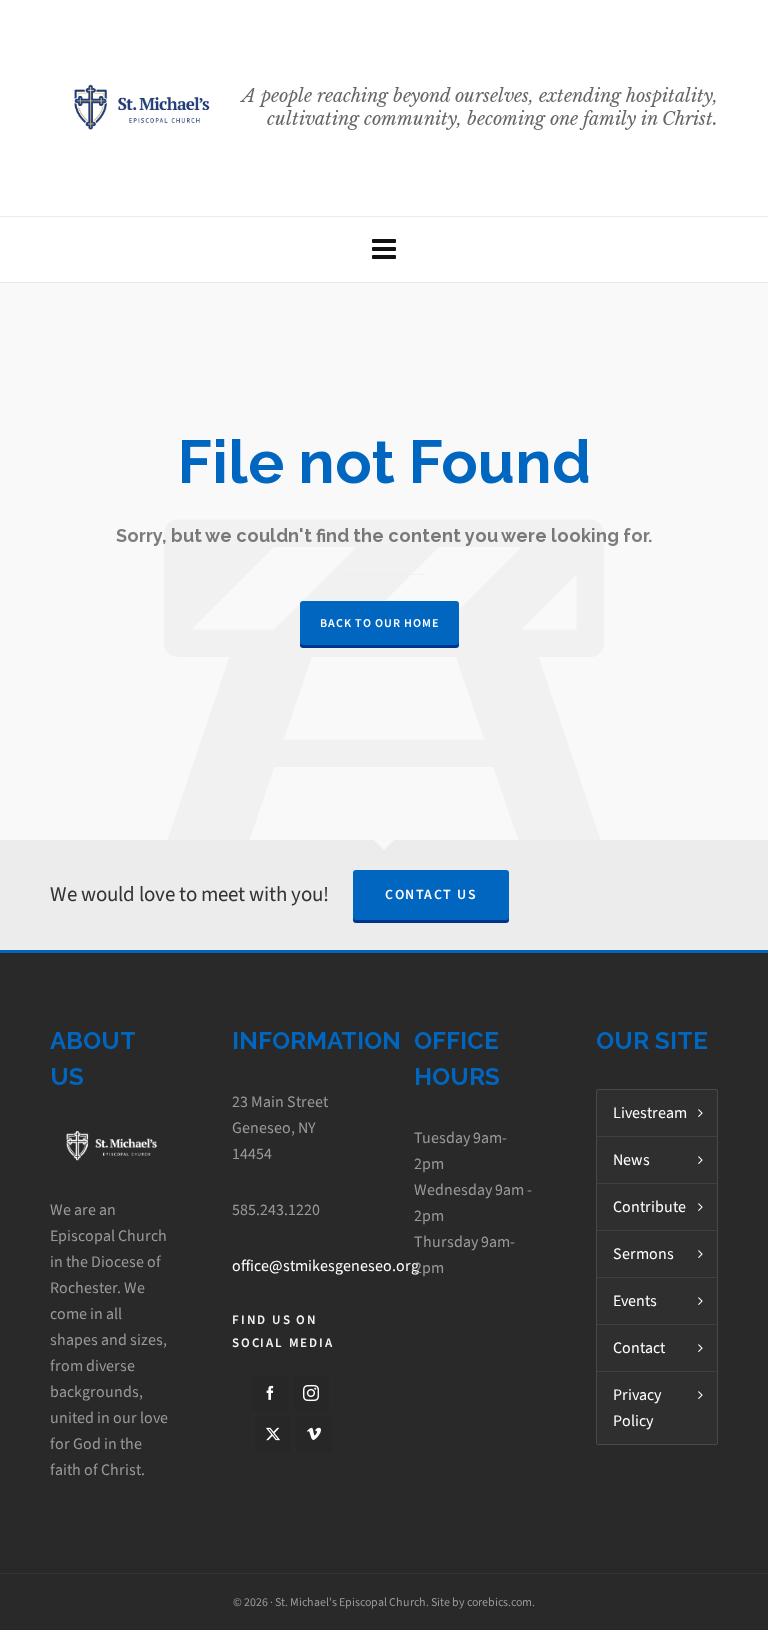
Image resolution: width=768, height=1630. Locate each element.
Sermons (643, 1253)
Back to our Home (379, 623)
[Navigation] (384, 249)
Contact (639, 1347)
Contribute (649, 1206)
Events (635, 1300)
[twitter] (273, 1434)
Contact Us (431, 894)
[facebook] (270, 1393)
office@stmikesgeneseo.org (325, 1265)
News (631, 1159)
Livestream (650, 1112)
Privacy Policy (637, 1407)
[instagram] (311, 1393)
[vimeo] (314, 1434)
